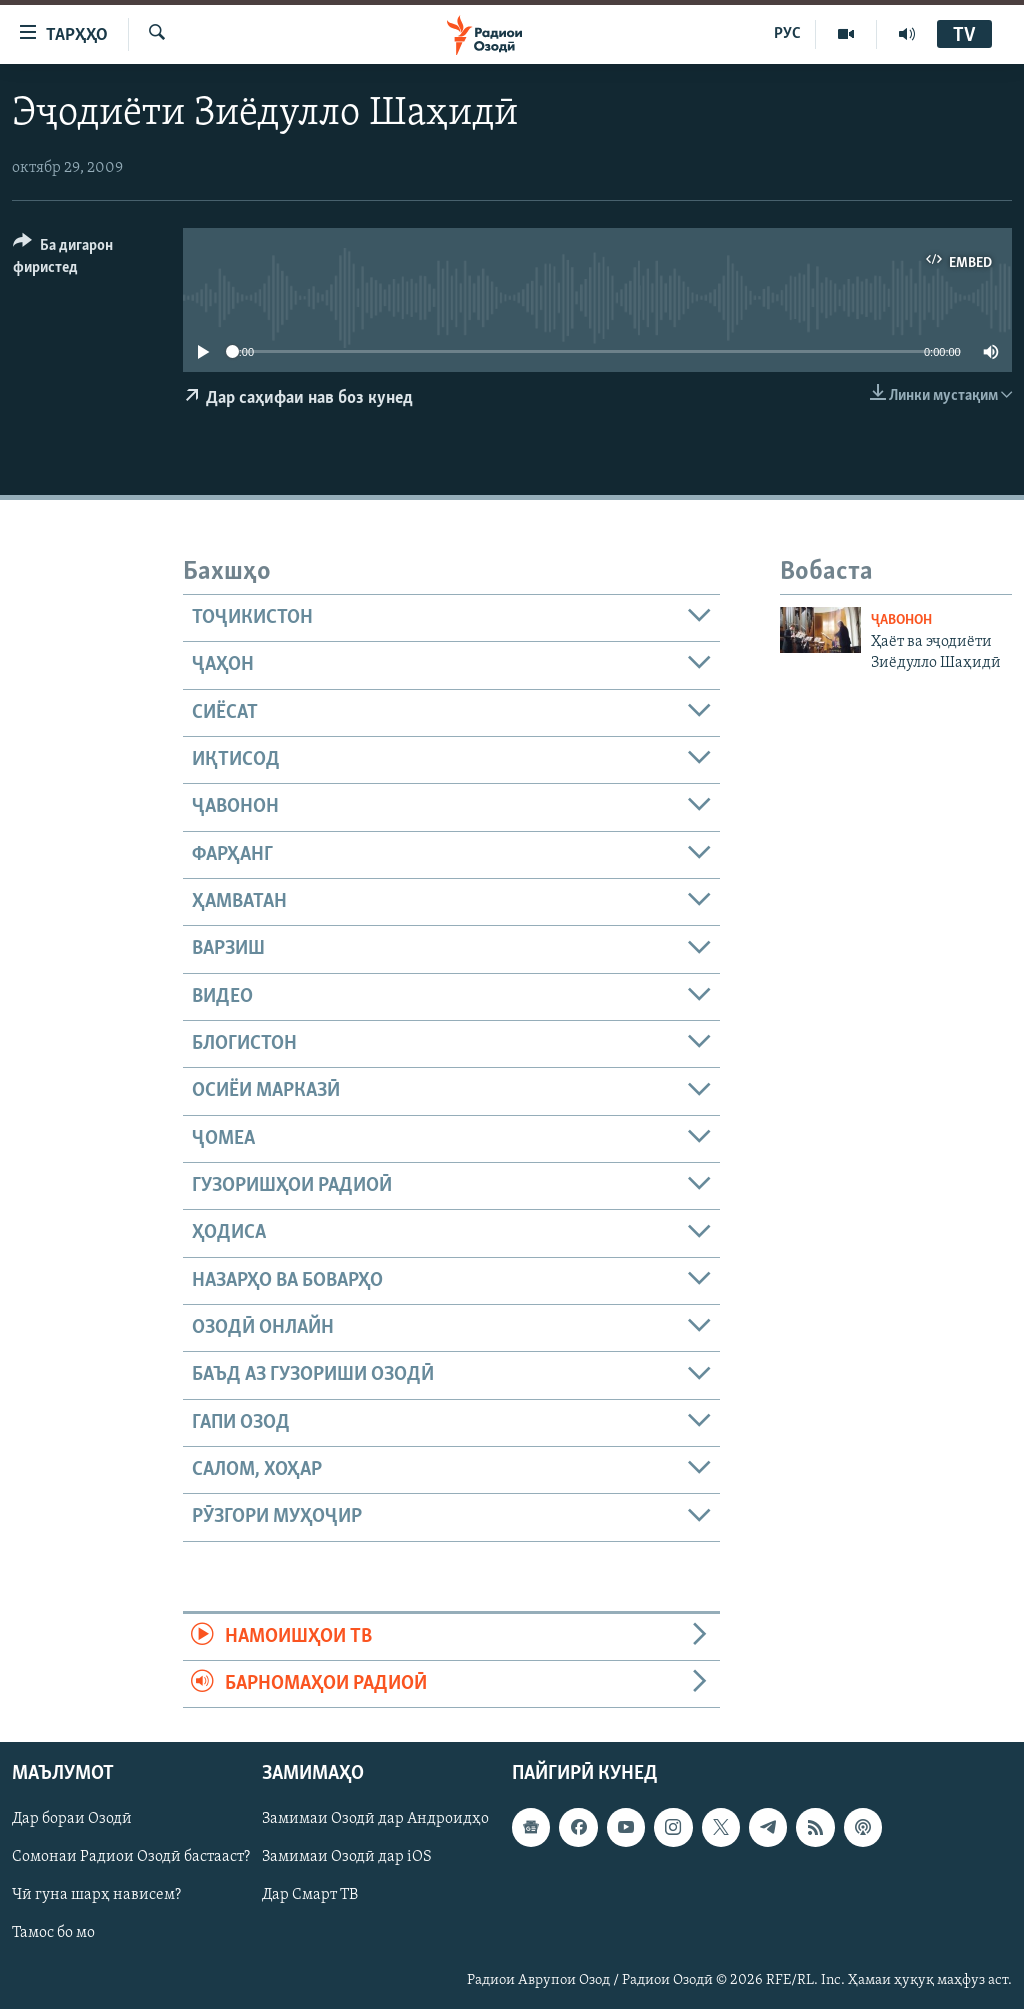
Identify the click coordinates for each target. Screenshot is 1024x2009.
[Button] (86, 259)
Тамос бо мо (53, 1934)
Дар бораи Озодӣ (72, 1820)
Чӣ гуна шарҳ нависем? (96, 1896)
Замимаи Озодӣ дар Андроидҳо (375, 1820)
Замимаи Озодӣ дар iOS (347, 1858)
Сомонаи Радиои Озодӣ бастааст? (131, 1858)
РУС (787, 34)
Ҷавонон (901, 620)
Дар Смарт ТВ (310, 1896)
